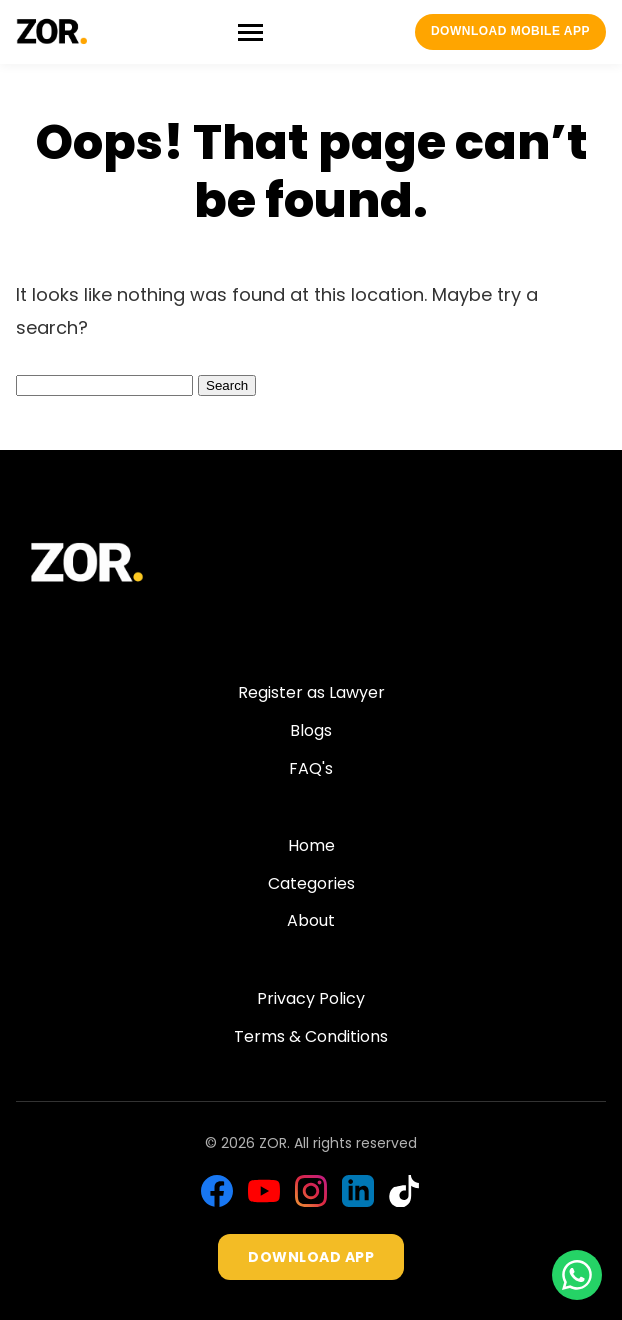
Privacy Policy (311, 998)
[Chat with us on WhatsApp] (577, 1275)
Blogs (311, 730)
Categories (311, 883)
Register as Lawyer (311, 692)
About (311, 920)
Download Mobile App (510, 31)
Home (311, 845)
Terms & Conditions (311, 1036)
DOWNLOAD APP (311, 1257)
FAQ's (311, 768)
